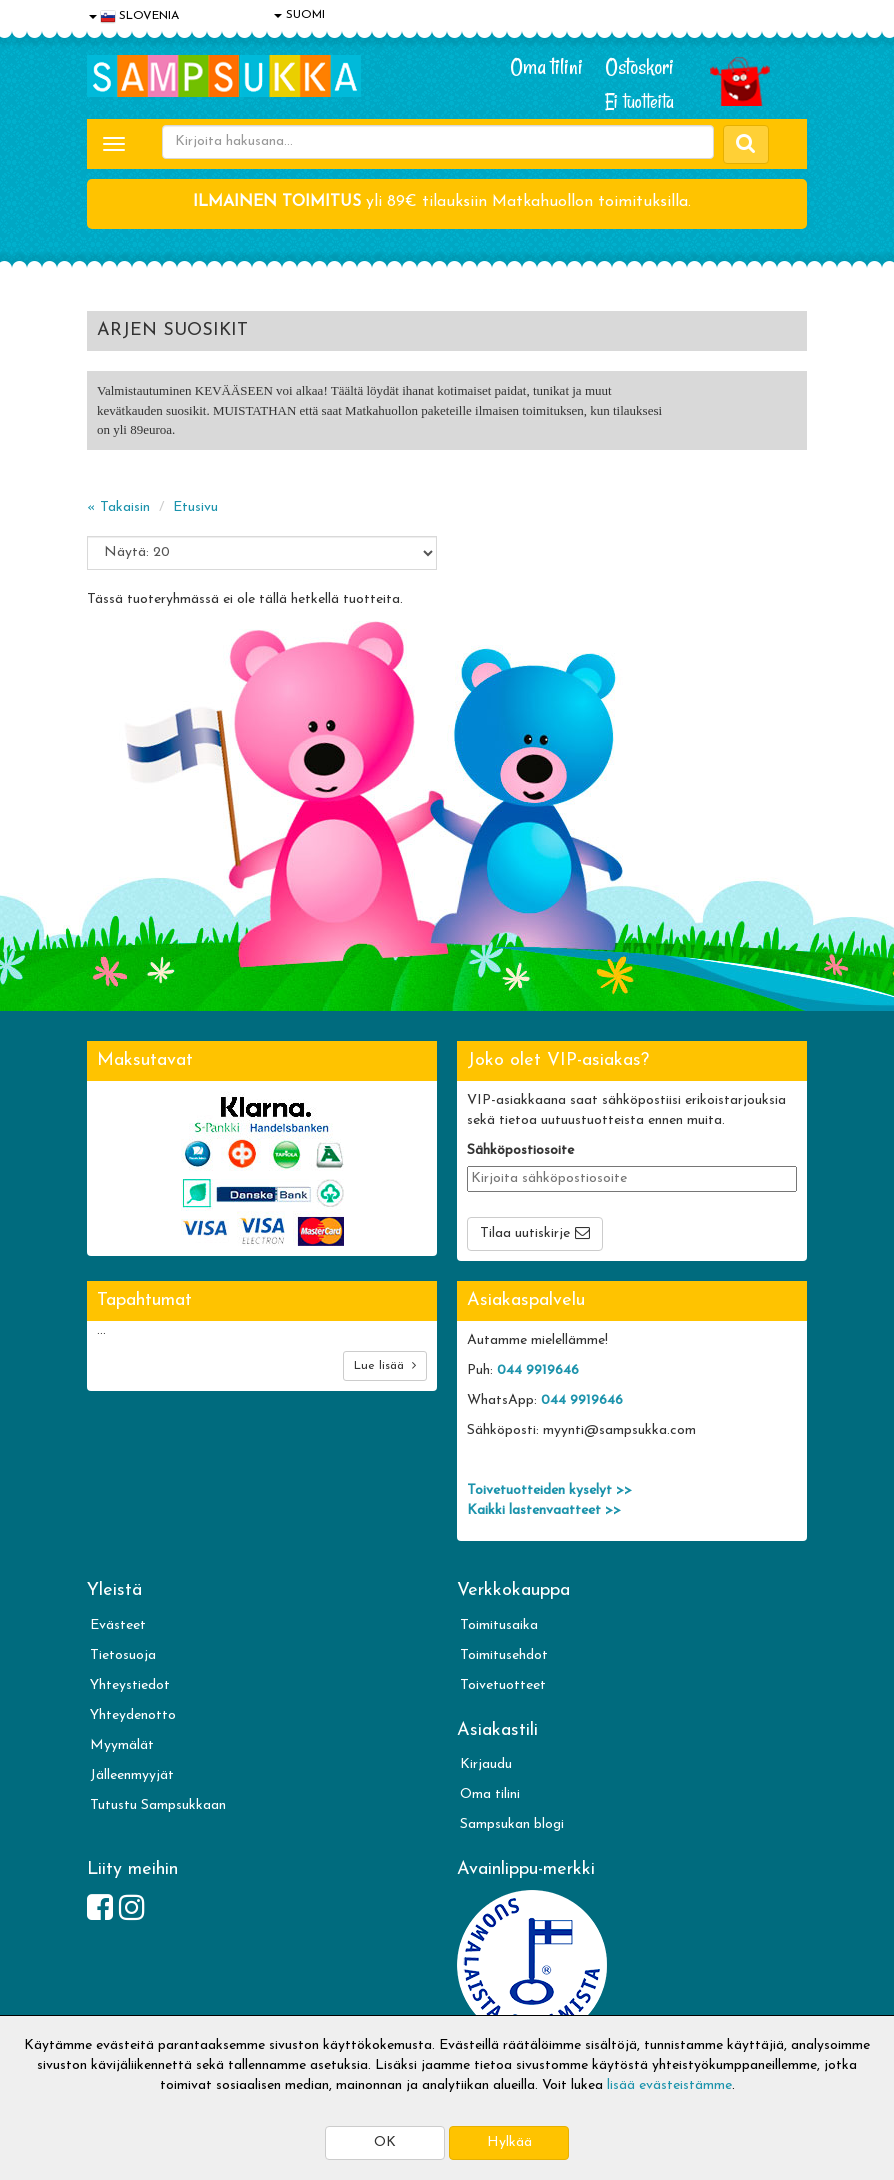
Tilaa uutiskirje (525, 1233)
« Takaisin (118, 507)
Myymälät (122, 1745)
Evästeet (118, 1625)
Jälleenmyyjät (132, 1775)
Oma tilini (546, 67)
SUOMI (299, 15)
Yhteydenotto (133, 1715)
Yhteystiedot (130, 1685)
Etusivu (195, 507)
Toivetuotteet (503, 1685)
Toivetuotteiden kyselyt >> (549, 1490)
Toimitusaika (499, 1625)
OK (385, 2142)
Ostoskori (639, 67)
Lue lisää (385, 1365)
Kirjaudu (486, 1764)
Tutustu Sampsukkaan (158, 1805)
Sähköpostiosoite (520, 1150)
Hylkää (509, 2142)
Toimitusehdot (504, 1655)
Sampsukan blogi (512, 1824)
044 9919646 (538, 1370)
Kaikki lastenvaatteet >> (544, 1510)
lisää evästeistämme (669, 2085)
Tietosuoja (123, 1655)
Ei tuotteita (639, 101)
